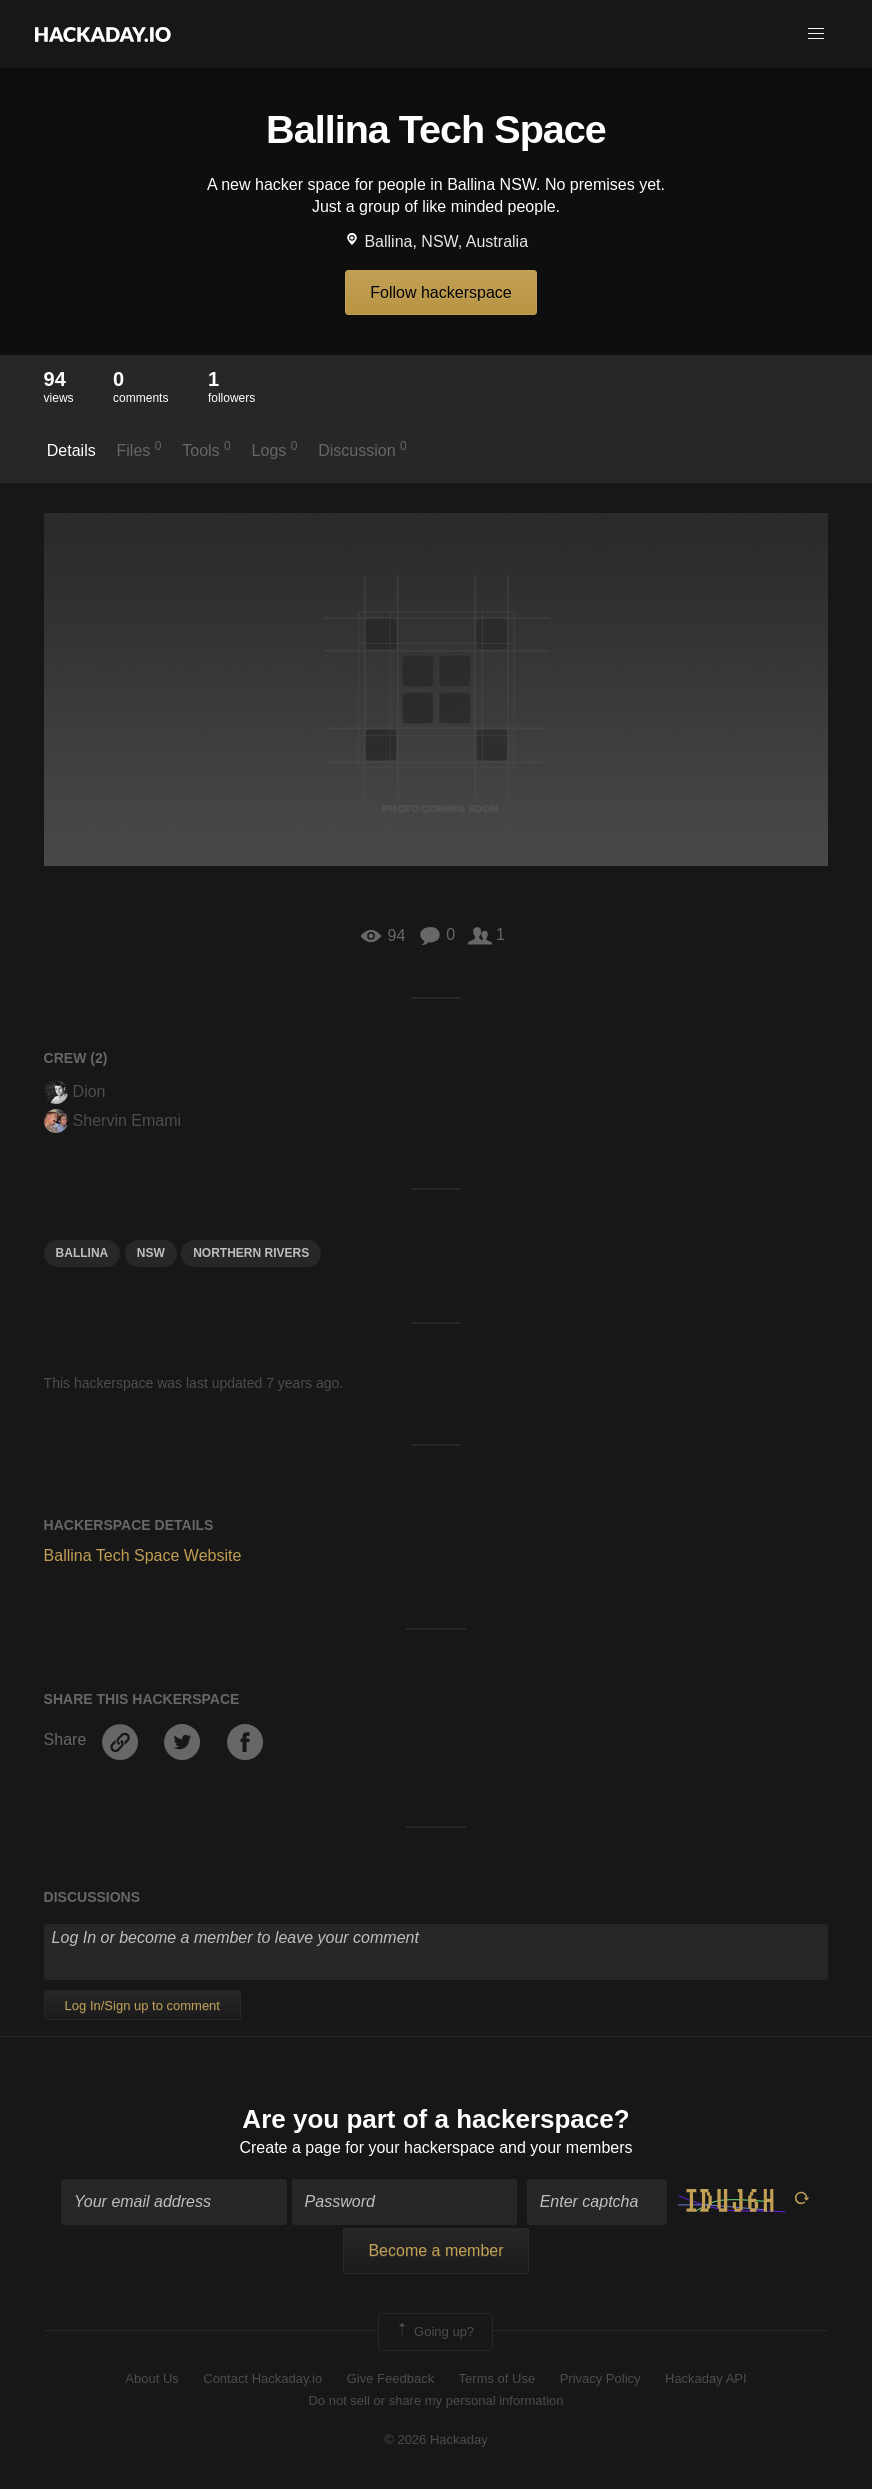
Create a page (289, 2147)
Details (71, 450)
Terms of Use (497, 2378)
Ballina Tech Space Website (143, 1555)
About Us (151, 2378)
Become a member (435, 2250)
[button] (816, 34)
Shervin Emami (112, 1120)
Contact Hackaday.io (262, 2378)
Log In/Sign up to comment (142, 2005)
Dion (75, 1091)
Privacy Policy (600, 2378)
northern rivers (251, 1253)
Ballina (82, 1253)
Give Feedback (390, 2378)
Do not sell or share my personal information (435, 2400)
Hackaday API (706, 2378)
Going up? (434, 2332)
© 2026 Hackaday (436, 2439)
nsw (151, 1253)
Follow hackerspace (440, 292)
